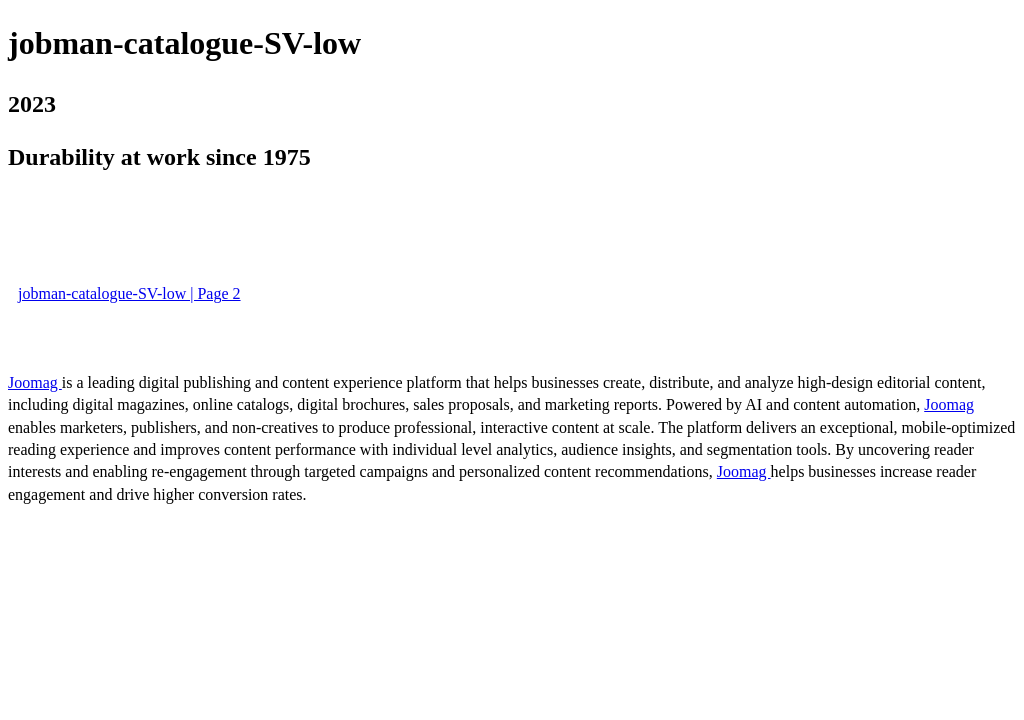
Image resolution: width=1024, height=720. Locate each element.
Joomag (35, 382)
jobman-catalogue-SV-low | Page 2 (129, 293)
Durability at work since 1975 (159, 157)
